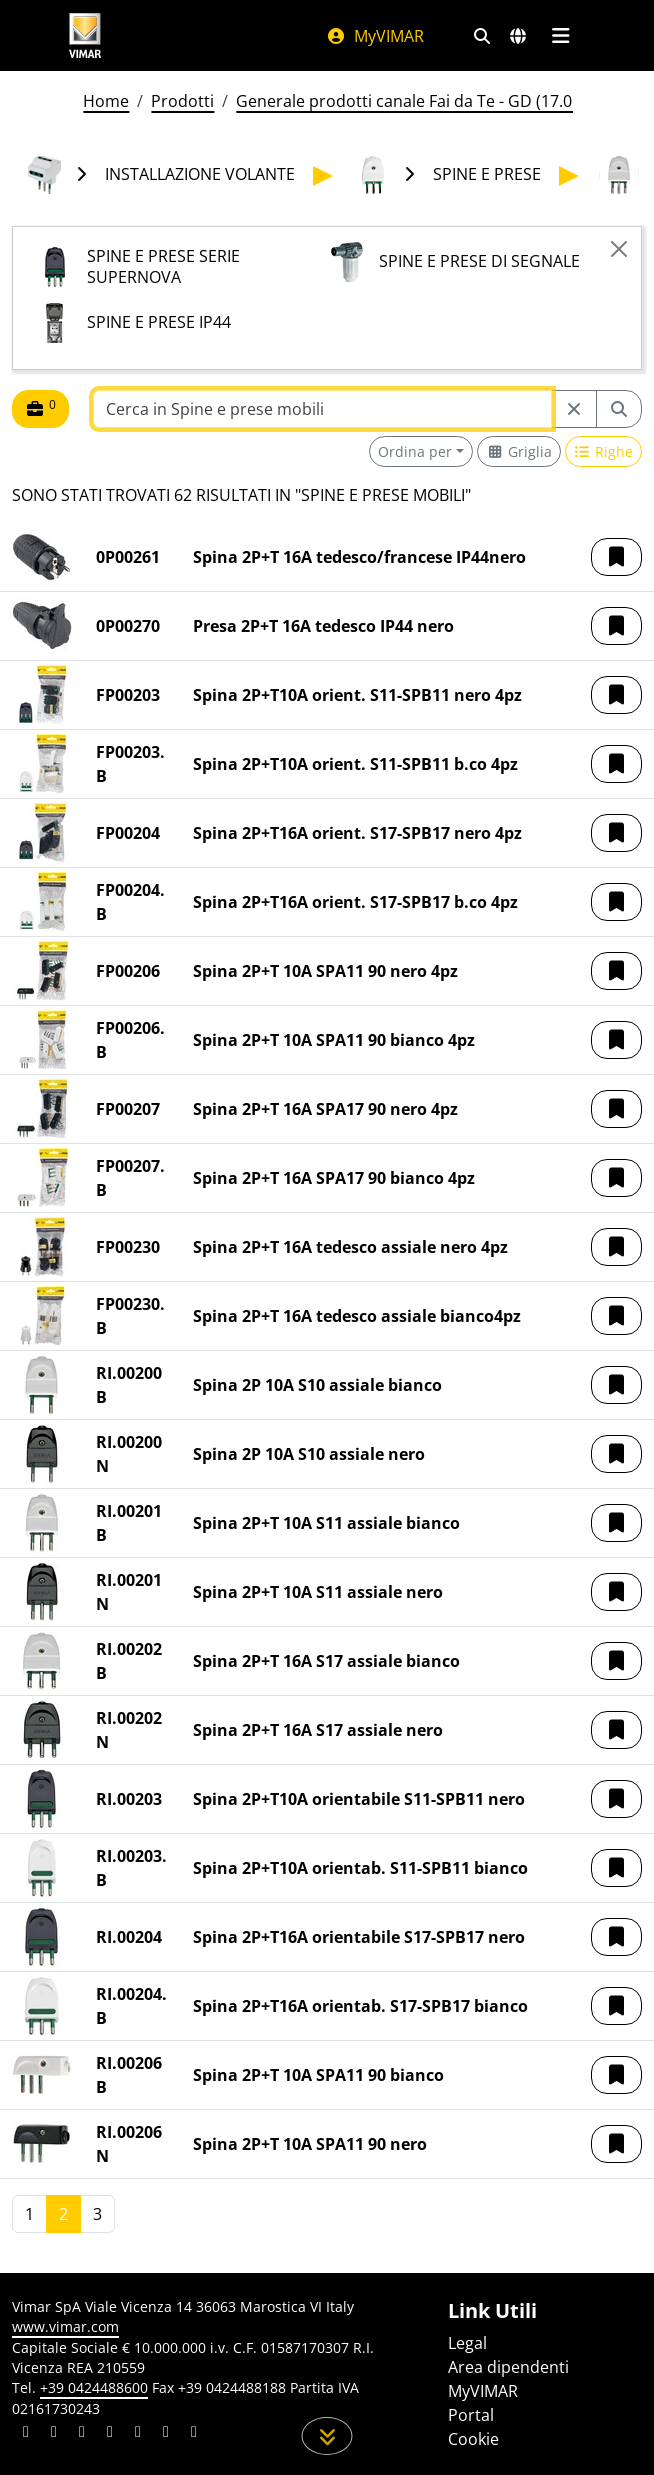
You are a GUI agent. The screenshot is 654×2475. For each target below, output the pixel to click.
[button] (616, 557)
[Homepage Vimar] (85, 35)
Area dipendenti (508, 2367)
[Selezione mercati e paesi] (518, 36)
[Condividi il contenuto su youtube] (138, 2434)
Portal (471, 2415)
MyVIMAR (375, 36)
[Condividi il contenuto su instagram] (110, 2434)
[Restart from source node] (574, 409)
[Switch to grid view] (519, 451)
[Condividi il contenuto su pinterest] (82, 2434)
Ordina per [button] (415, 451)
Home (106, 101)
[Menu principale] (560, 36)
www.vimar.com (65, 2326)
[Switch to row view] (604, 451)
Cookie (473, 2439)
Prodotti (182, 101)
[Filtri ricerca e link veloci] (482, 36)
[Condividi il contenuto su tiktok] (194, 2434)
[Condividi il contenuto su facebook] (54, 2434)
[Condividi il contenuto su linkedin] (26, 2434)
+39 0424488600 (94, 2387)
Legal (467, 2343)
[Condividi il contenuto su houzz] (166, 2434)
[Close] (619, 249)
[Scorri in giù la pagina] (327, 2436)
